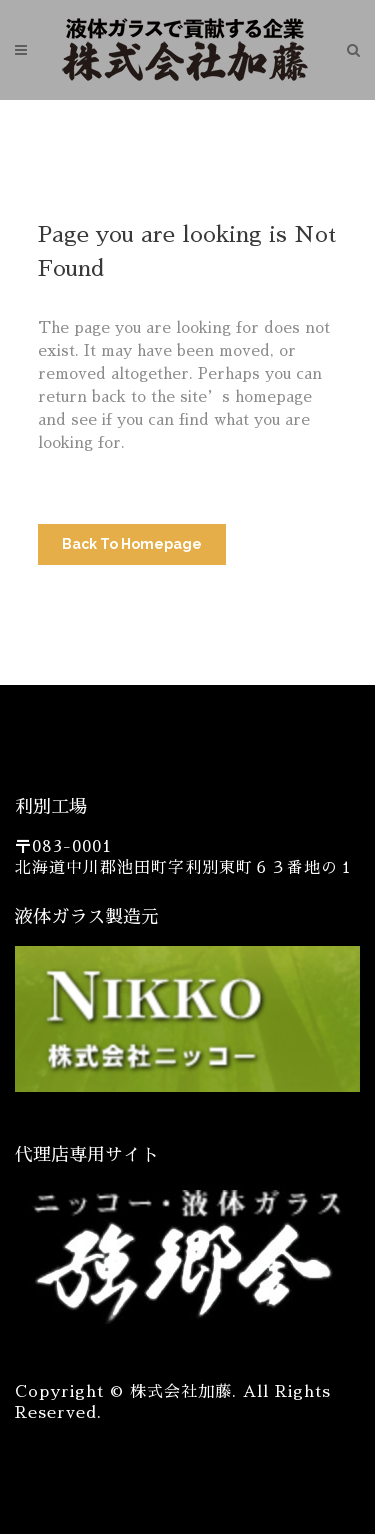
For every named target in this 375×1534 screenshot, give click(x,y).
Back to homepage (132, 544)
